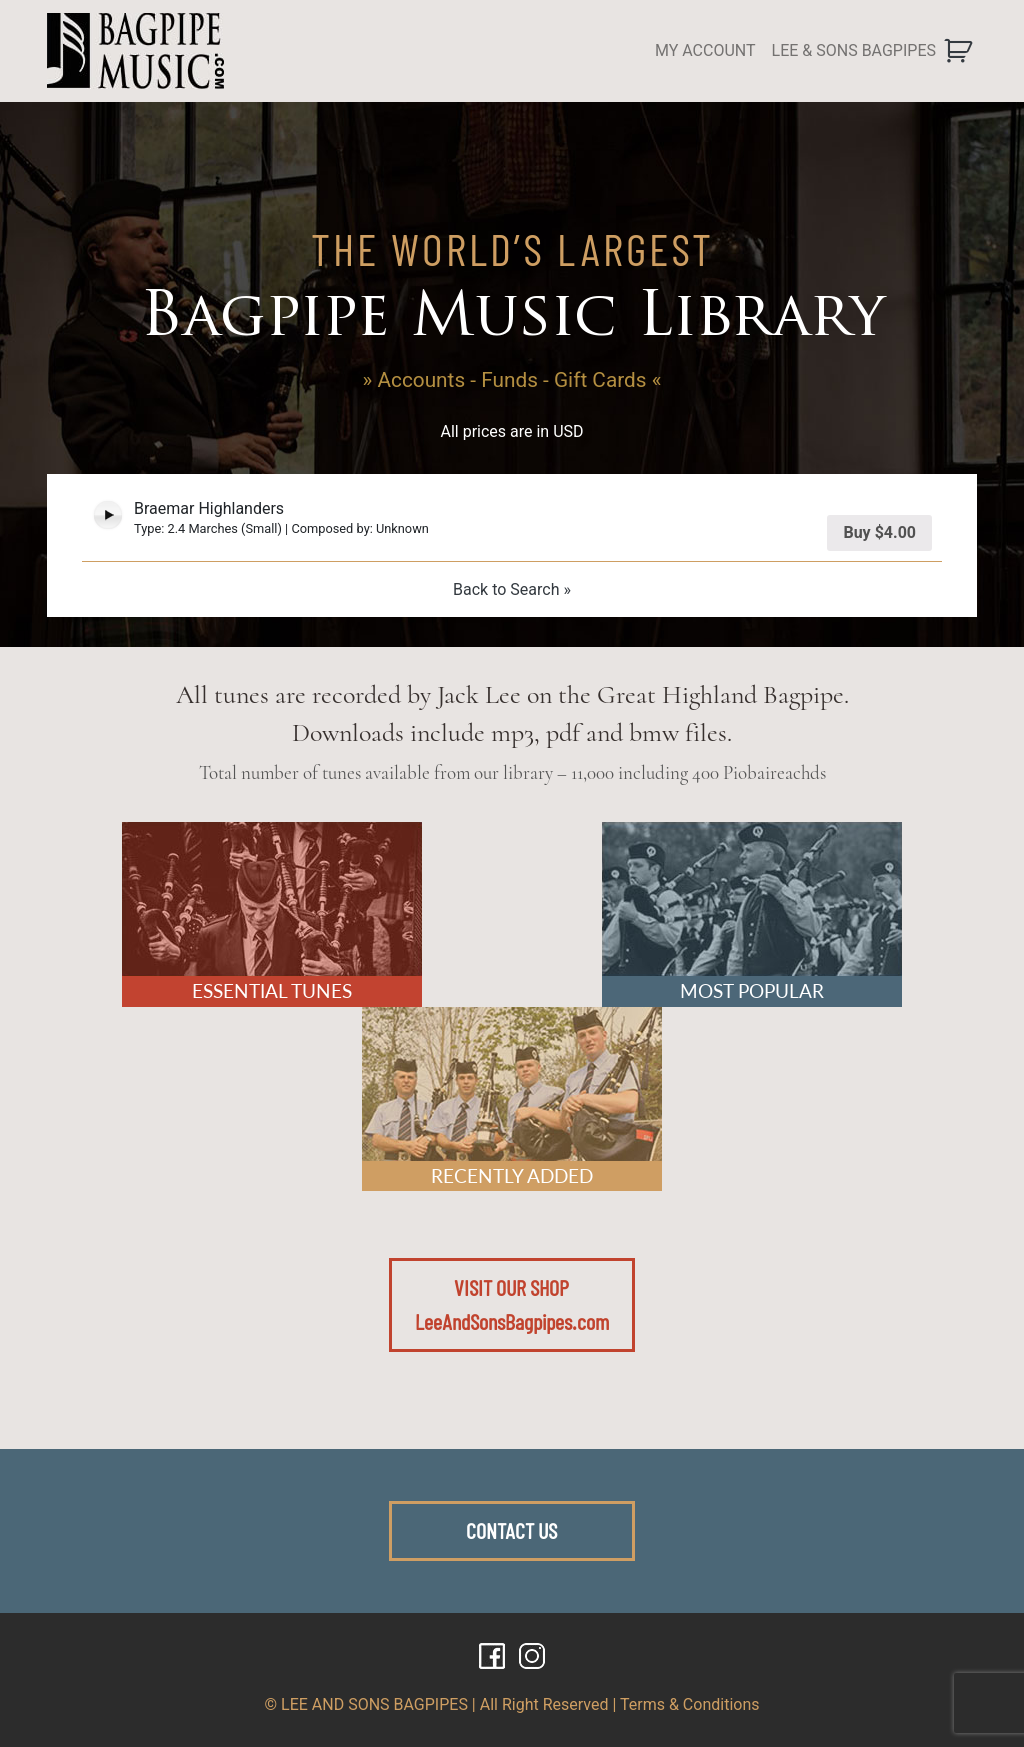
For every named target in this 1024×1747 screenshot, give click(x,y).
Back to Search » (512, 589)
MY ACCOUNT (705, 50)
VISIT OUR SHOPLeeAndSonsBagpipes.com (512, 1304)
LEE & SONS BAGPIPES (854, 50)
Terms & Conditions (690, 1704)
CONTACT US (511, 1530)
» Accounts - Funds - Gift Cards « (512, 380)
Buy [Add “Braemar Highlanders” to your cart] (879, 532)
